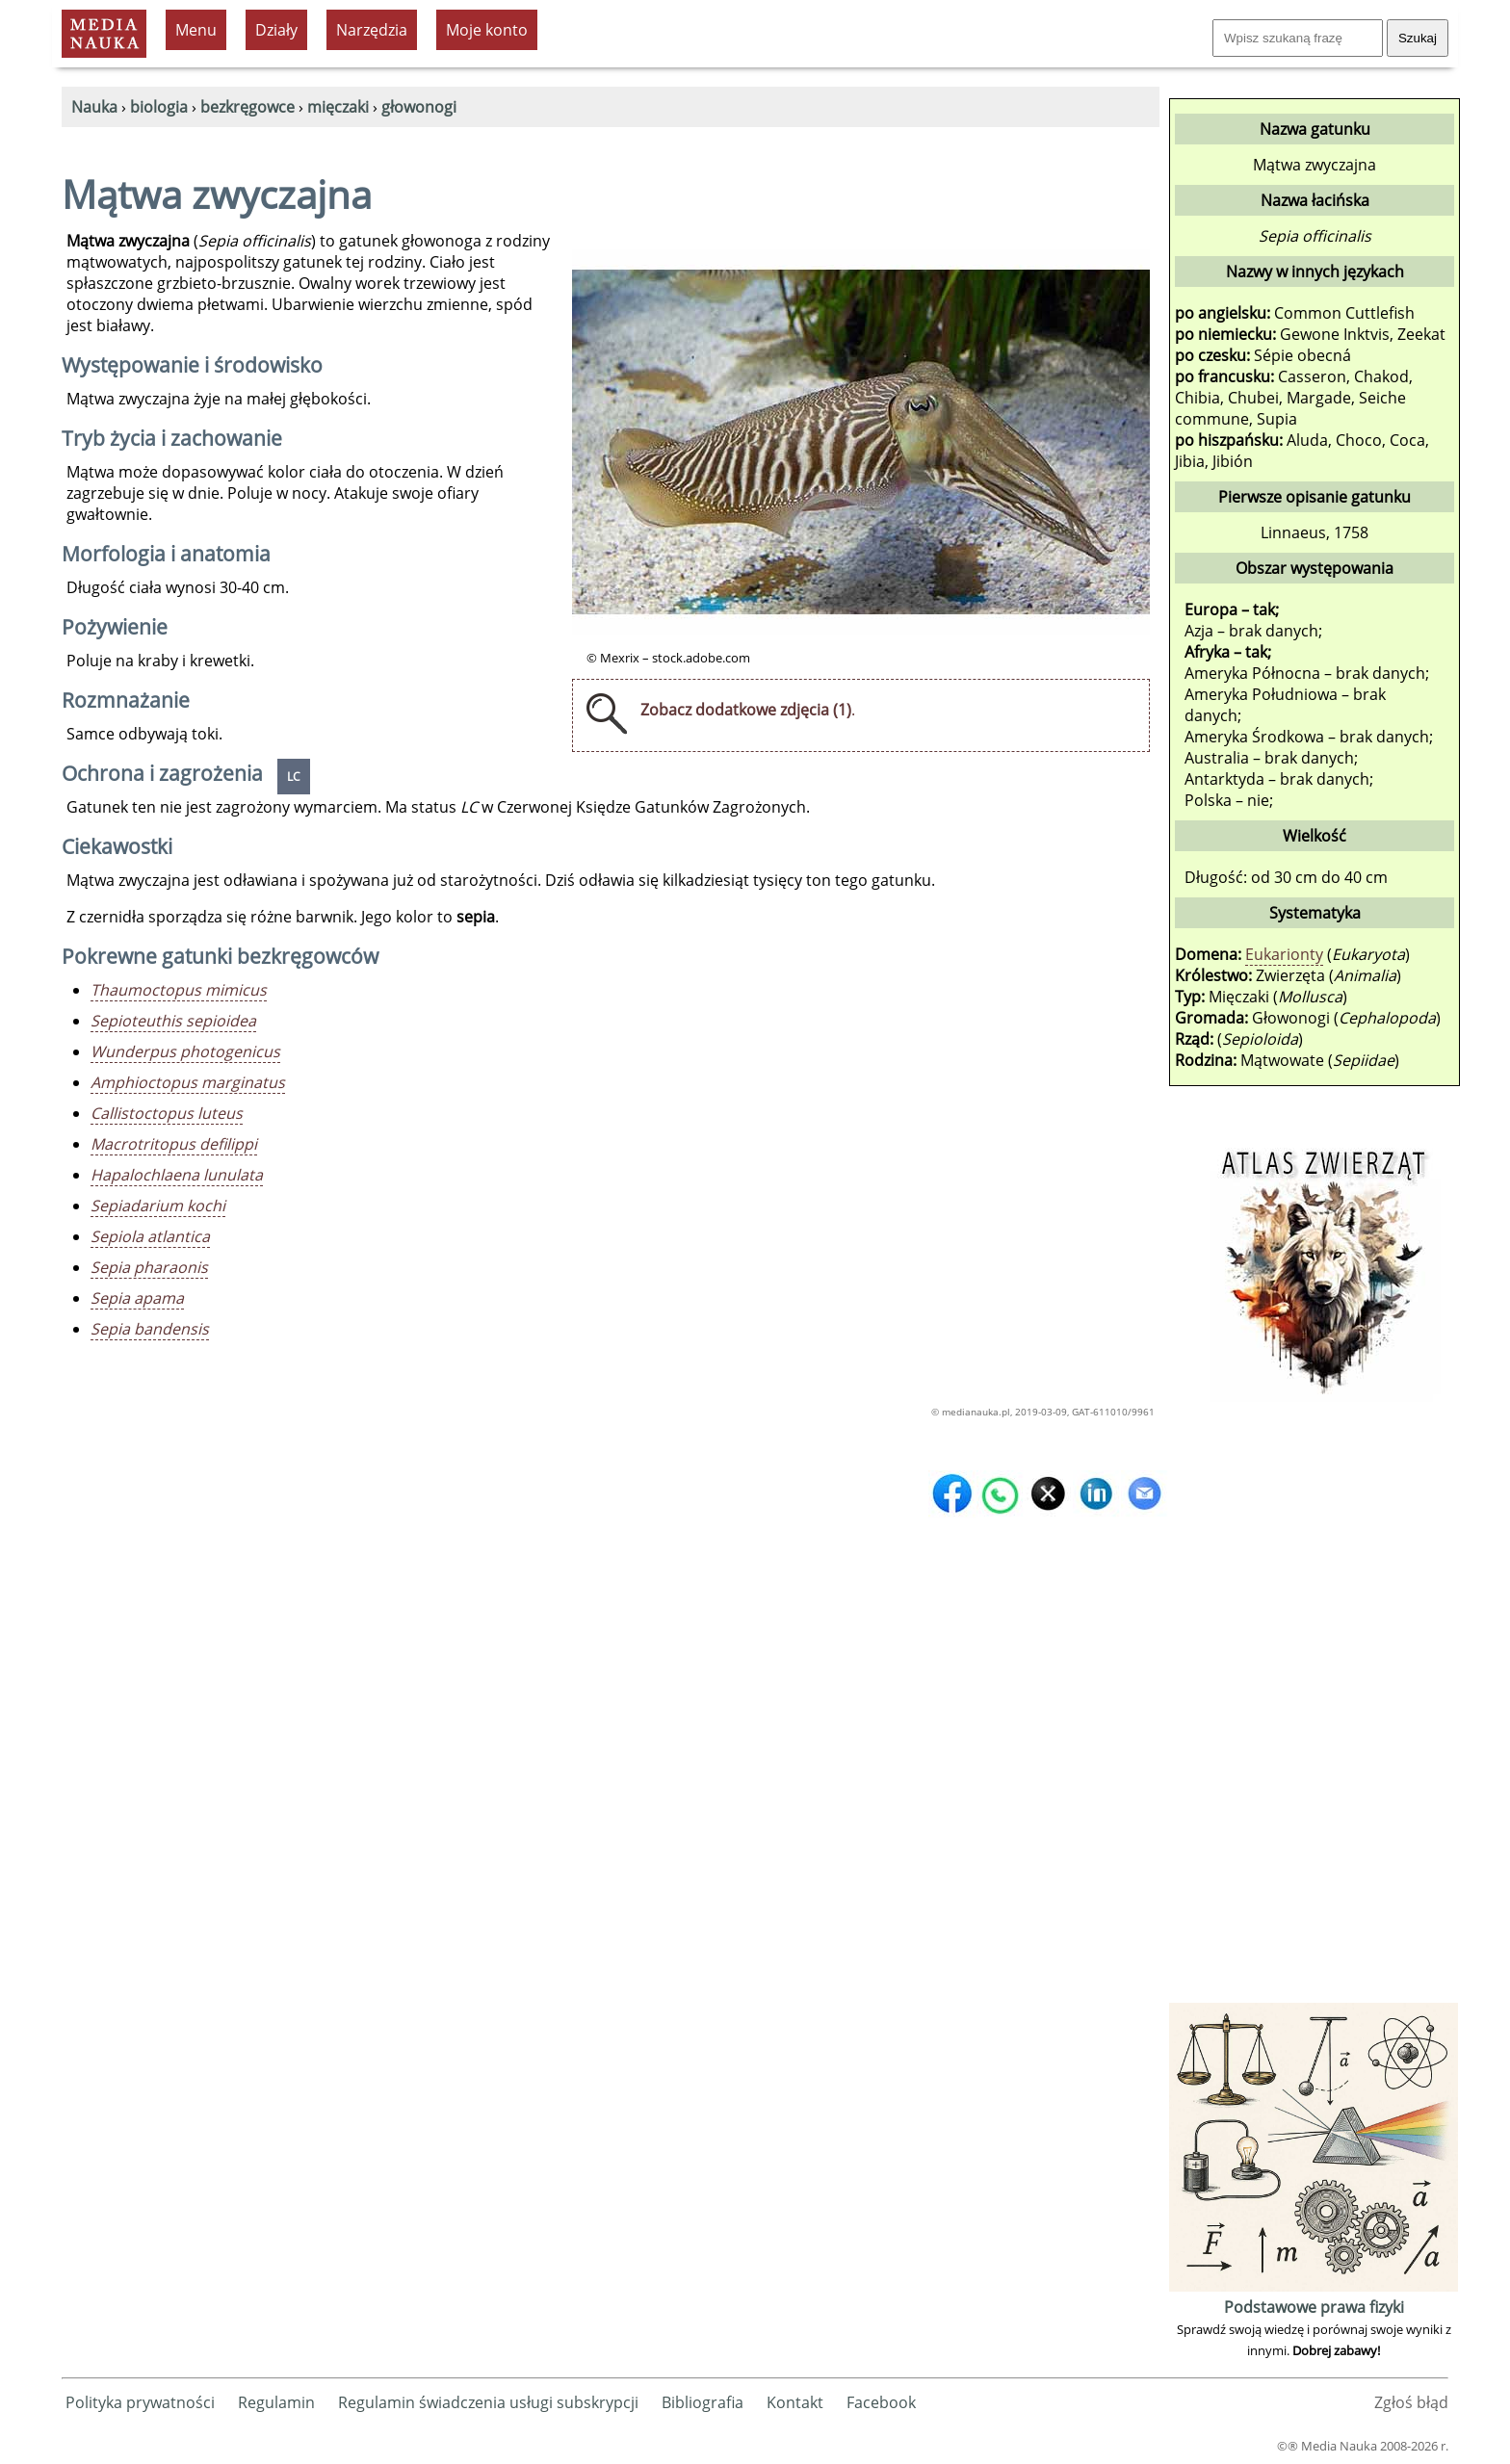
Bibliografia (702, 2402)
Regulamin (276, 2402)
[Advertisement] (1313, 1709)
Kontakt (795, 2402)
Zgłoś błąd (1411, 2402)
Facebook (881, 2402)
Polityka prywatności (140, 2402)
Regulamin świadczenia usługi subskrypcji (488, 2402)
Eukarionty (1284, 954)
